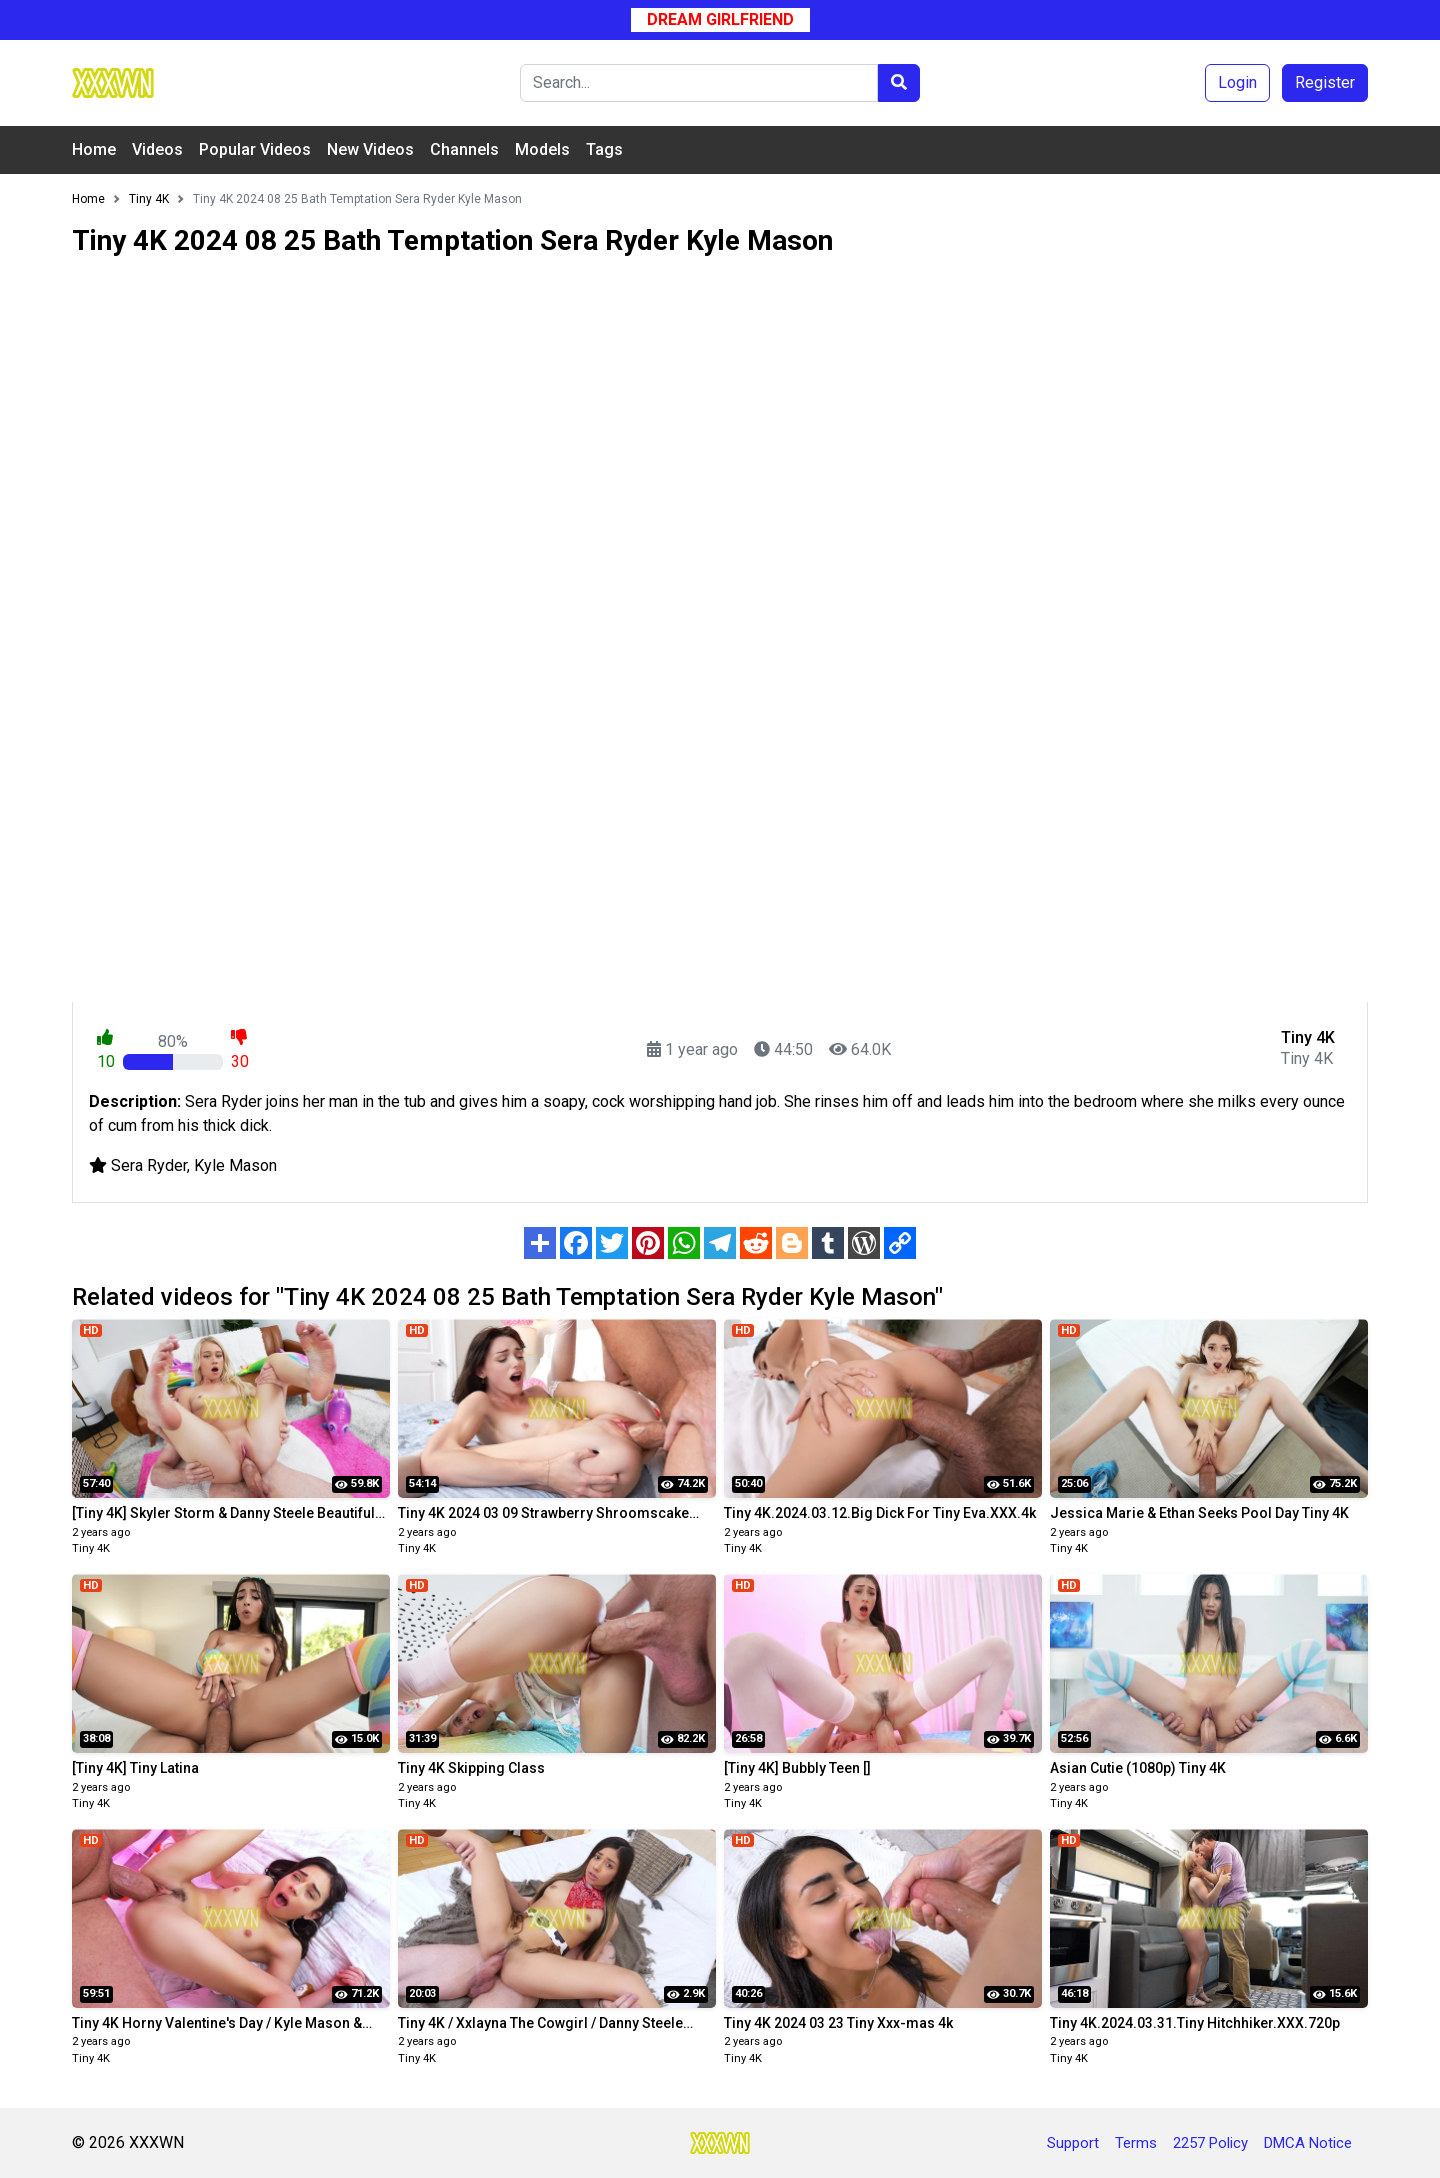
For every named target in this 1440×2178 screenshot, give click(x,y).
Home (94, 149)
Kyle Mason (235, 1165)
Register (1325, 82)
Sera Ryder (149, 1165)
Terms (1136, 2143)
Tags (604, 149)
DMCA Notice (1308, 2143)
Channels (464, 149)
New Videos (370, 149)
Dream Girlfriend (720, 19)
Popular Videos (255, 149)
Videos (157, 149)
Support (1073, 2143)
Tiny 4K (91, 1548)
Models (542, 149)
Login (1237, 82)
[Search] (699, 83)
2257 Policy (1210, 2143)
